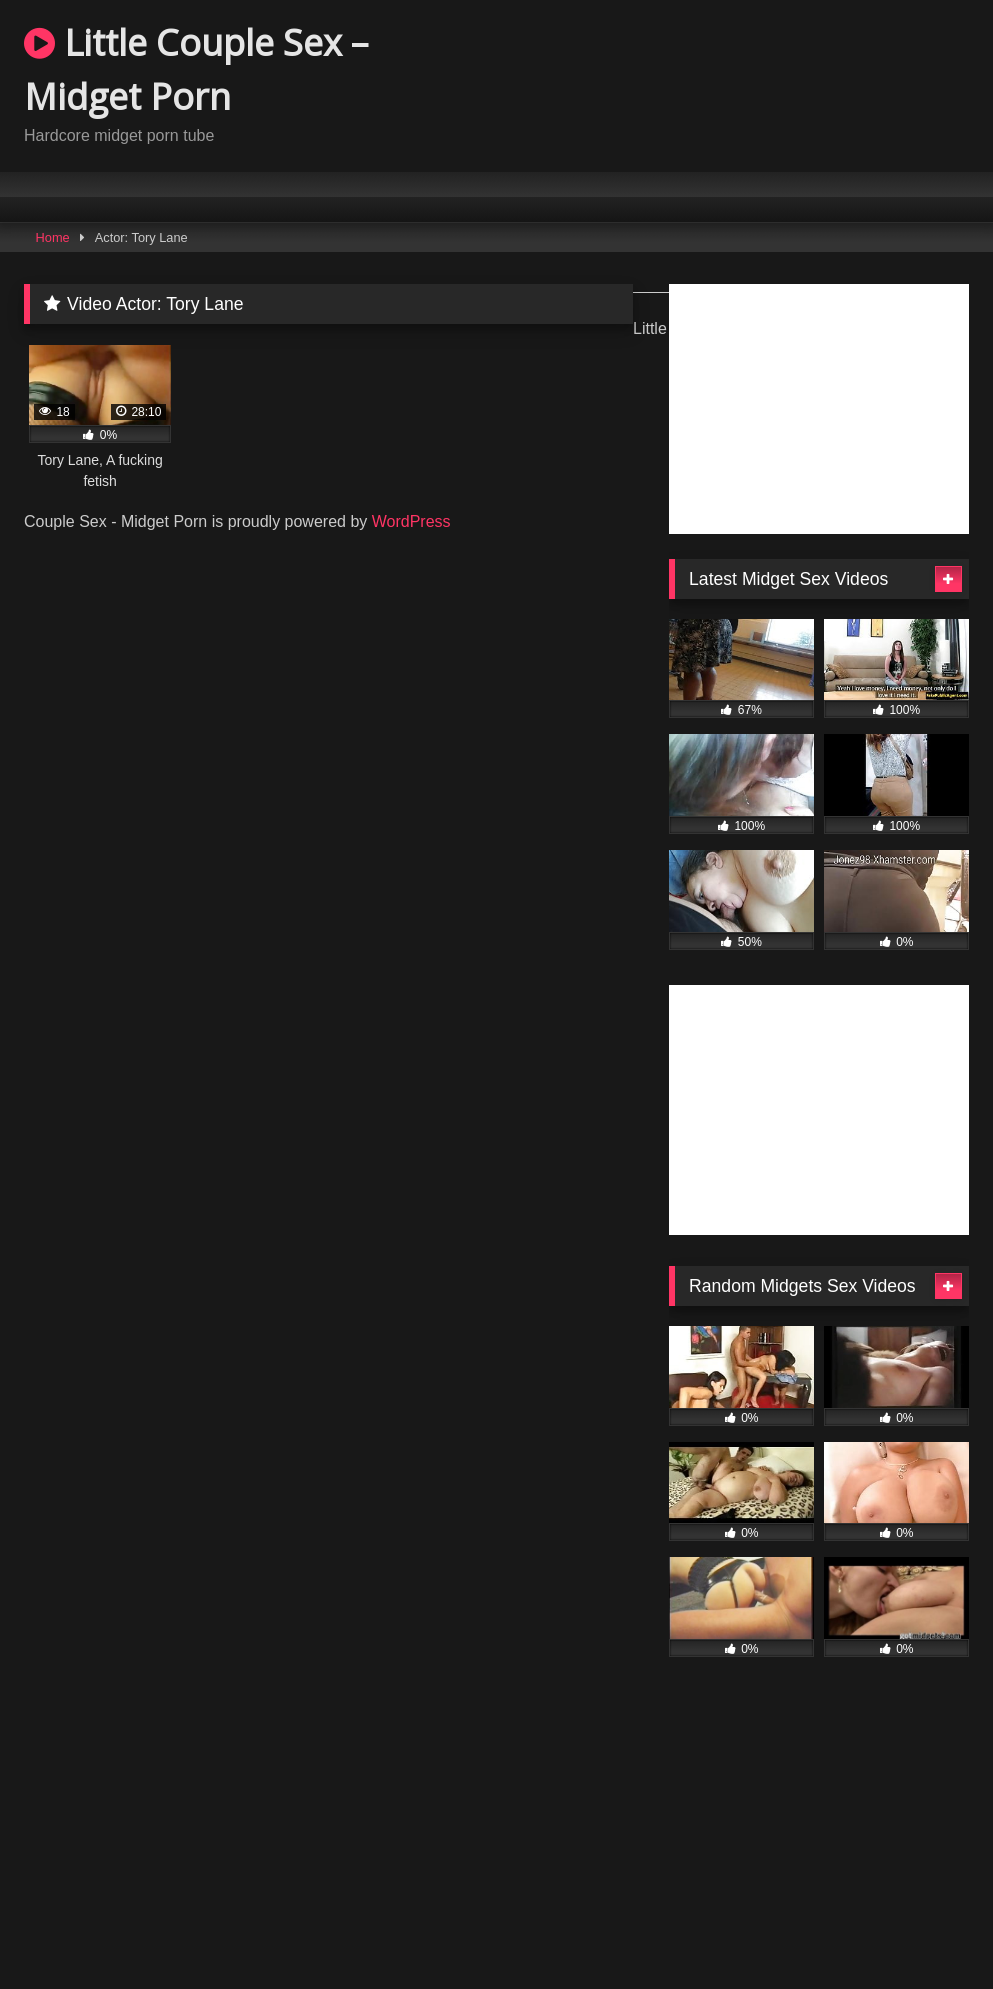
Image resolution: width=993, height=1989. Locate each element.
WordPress (411, 521)
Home (53, 237)
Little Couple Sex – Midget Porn (196, 69)
